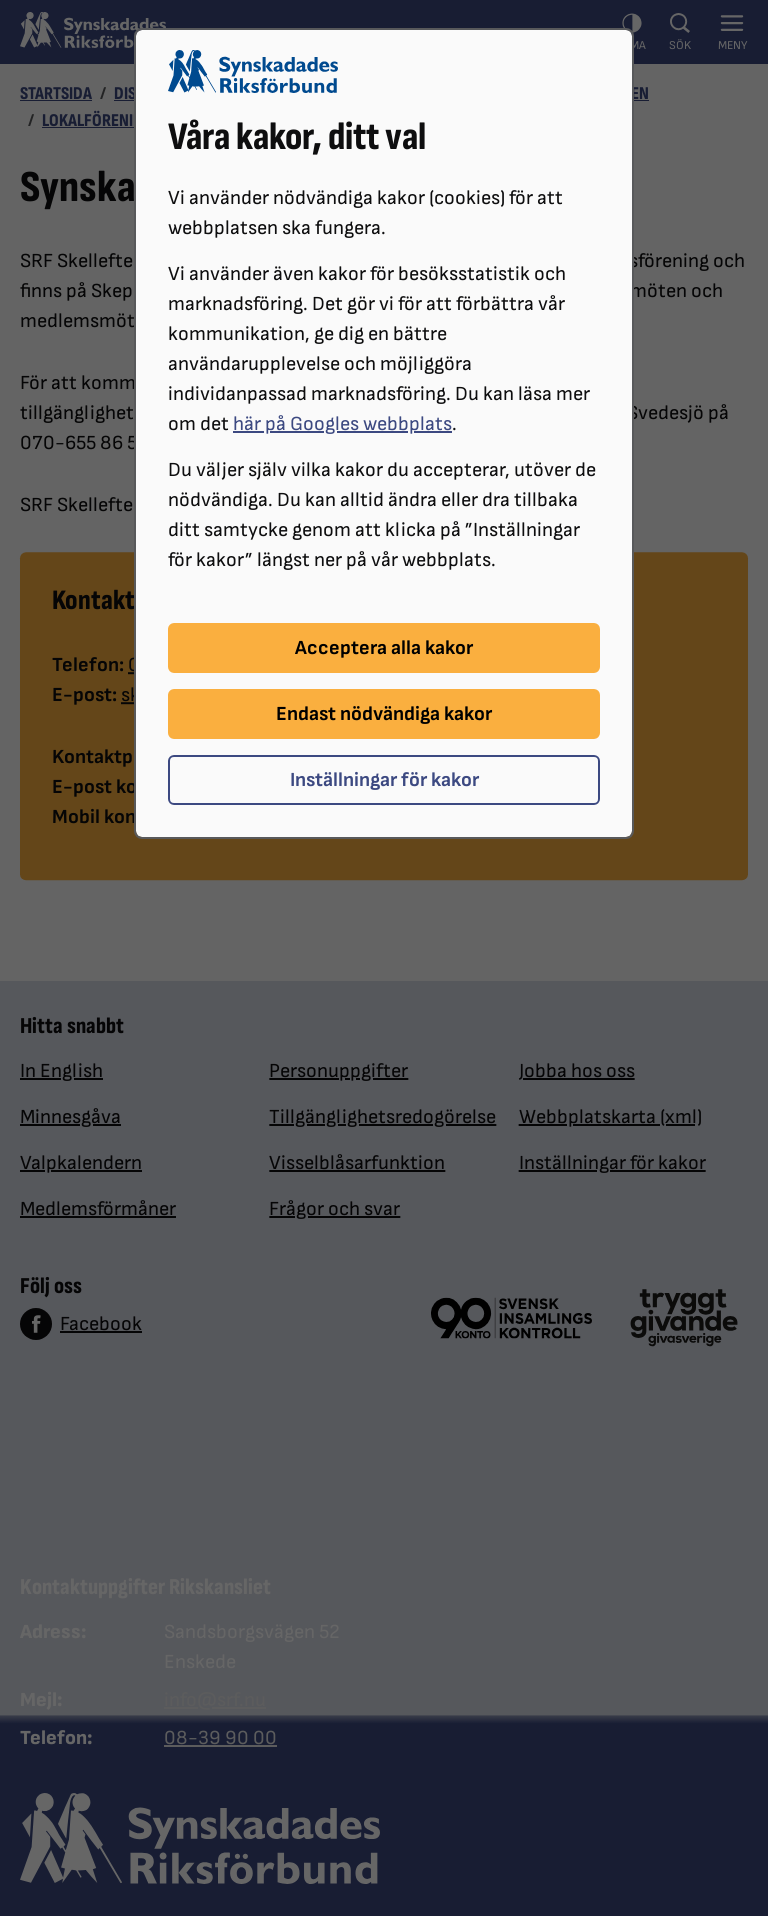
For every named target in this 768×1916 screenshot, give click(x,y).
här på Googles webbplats (342, 424)
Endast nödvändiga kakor (384, 714)
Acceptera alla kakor (384, 648)
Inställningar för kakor (384, 780)
